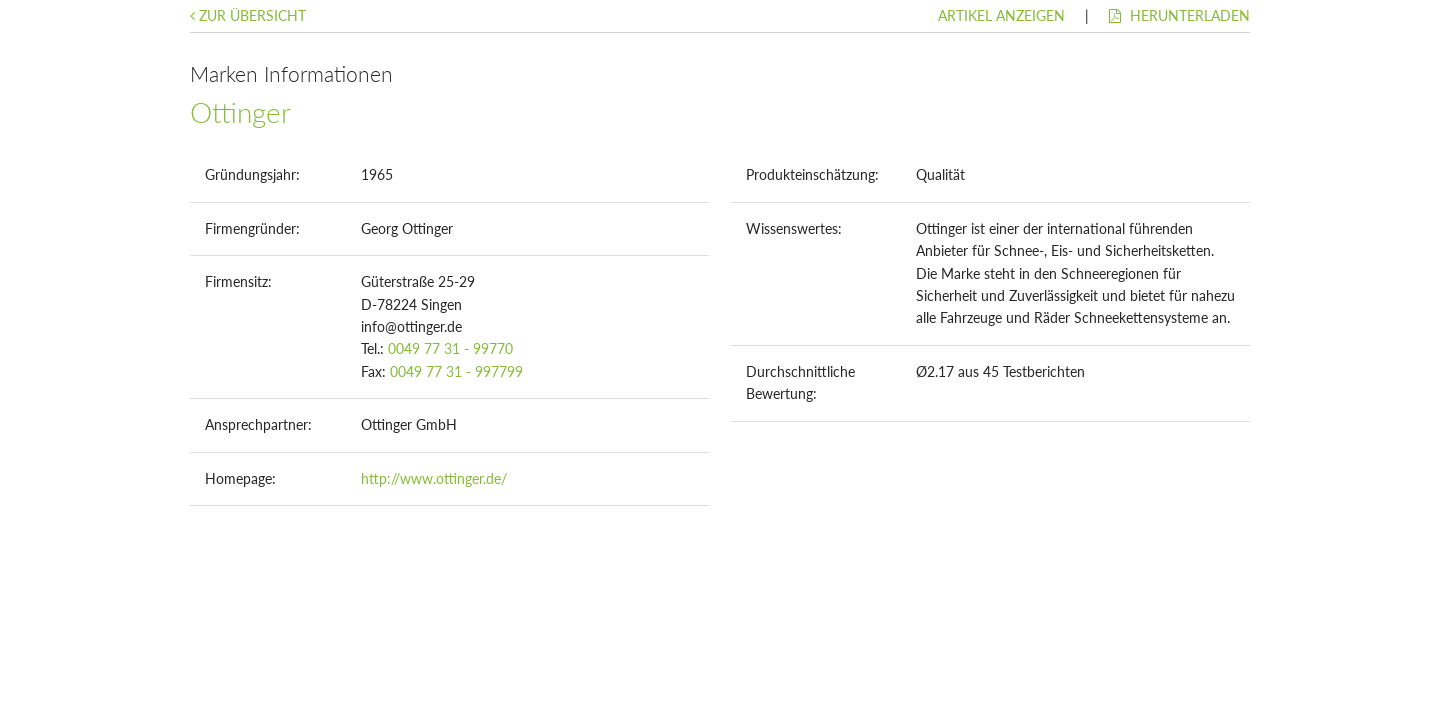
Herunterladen (1179, 15)
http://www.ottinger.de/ (434, 478)
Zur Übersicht (248, 15)
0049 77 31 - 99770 (450, 348)
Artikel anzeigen (1001, 15)
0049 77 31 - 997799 (456, 371)
